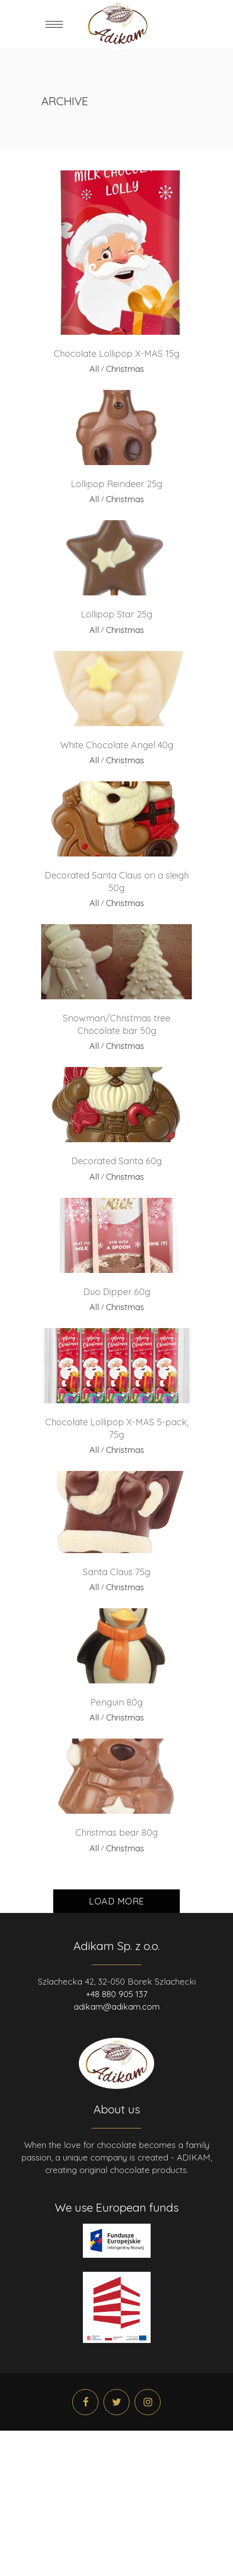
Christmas (125, 368)
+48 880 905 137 (117, 1994)
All (94, 368)
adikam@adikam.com (117, 2006)
